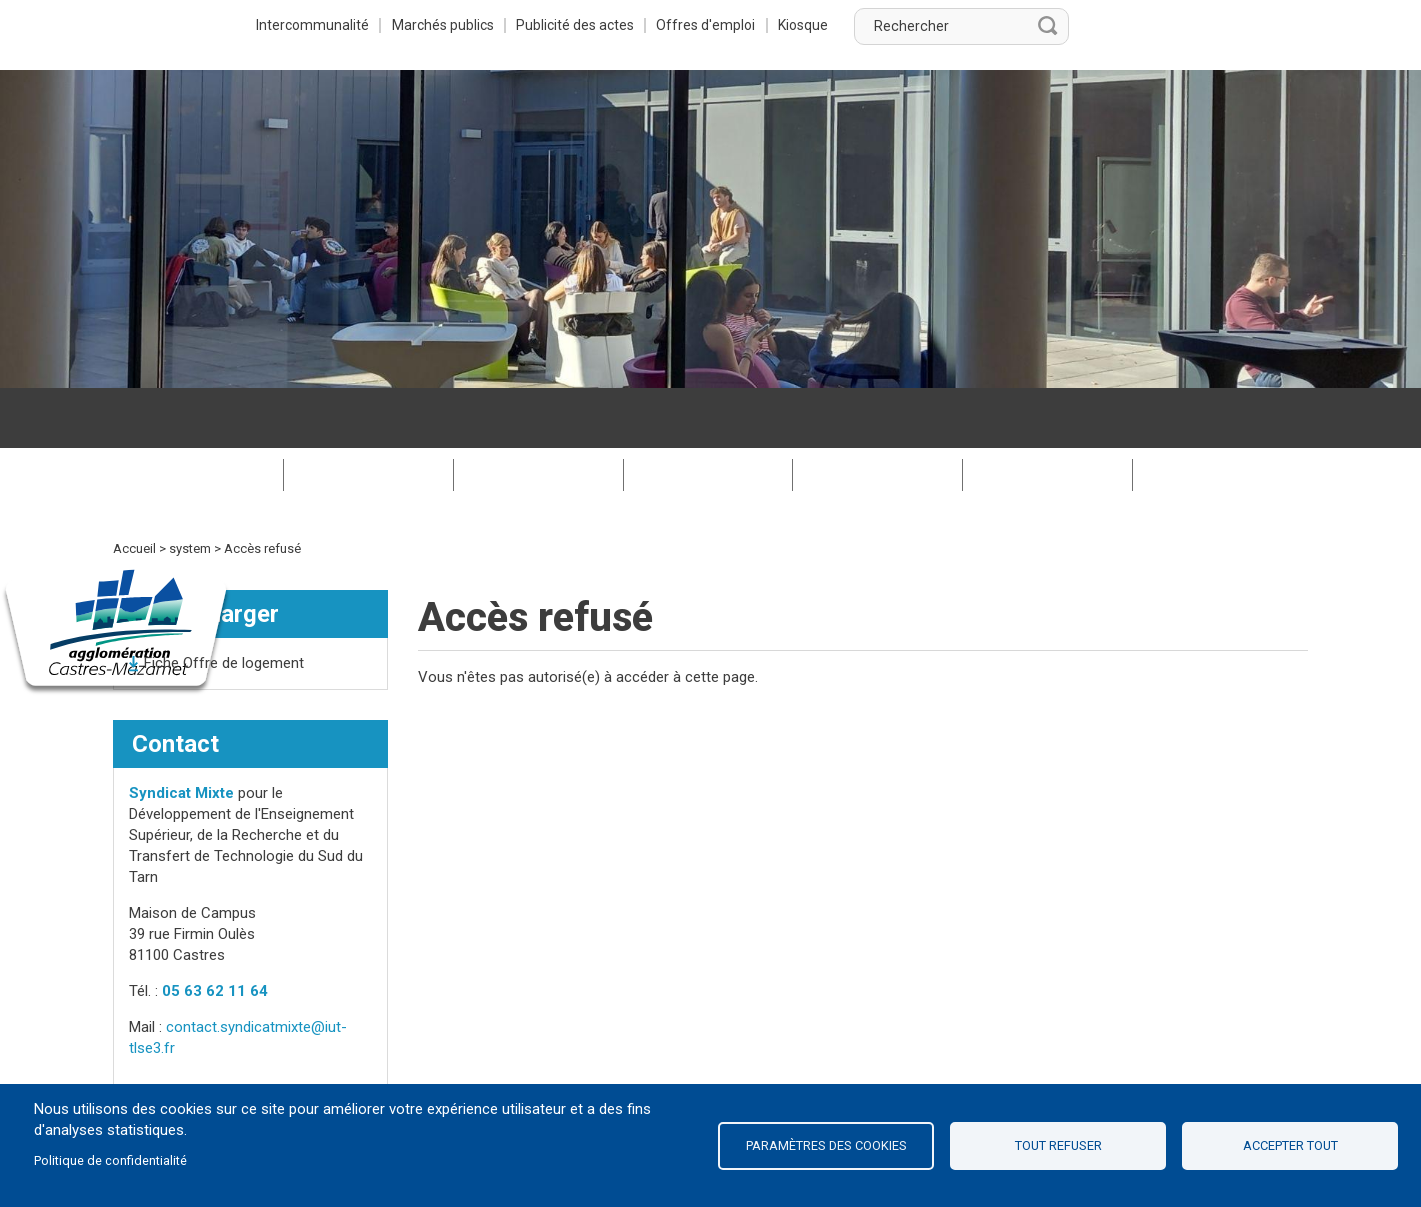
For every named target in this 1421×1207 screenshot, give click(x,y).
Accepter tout (1290, 1145)
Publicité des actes (809, 25)
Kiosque (1041, 25)
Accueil (134, 488)
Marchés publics (672, 25)
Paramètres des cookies (826, 1145)
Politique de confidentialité (110, 1160)
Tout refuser (1058, 1145)
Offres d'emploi (942, 25)
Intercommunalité (540, 25)
